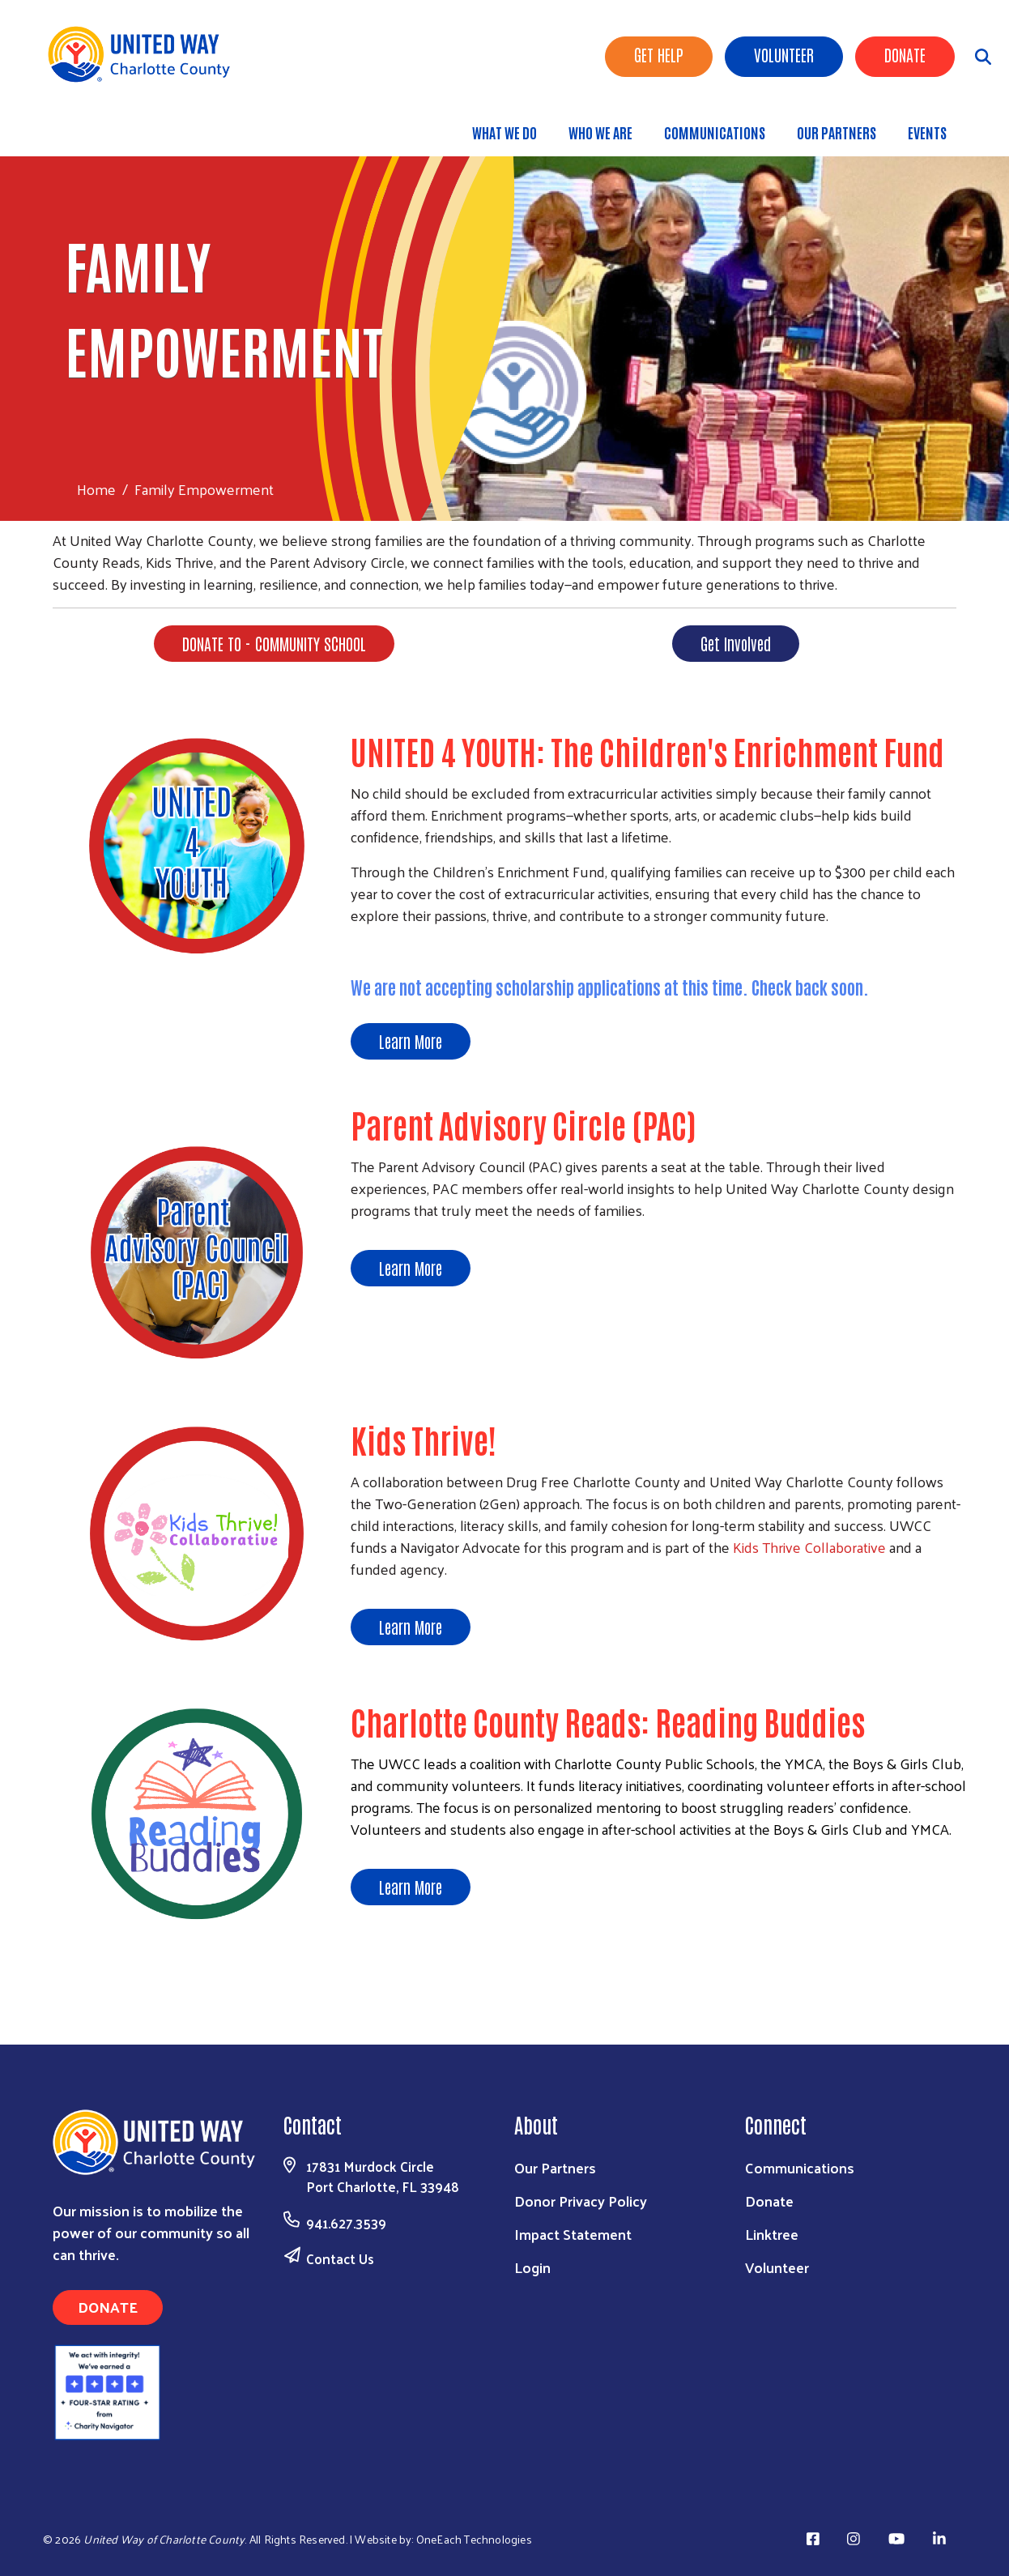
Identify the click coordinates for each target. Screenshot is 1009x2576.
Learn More (410, 1040)
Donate (905, 54)
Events (927, 132)
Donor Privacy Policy (580, 2200)
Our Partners (836, 132)
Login (532, 2267)
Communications (714, 132)
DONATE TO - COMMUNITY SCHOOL (274, 643)
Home (96, 489)
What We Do (504, 132)
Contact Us (340, 2258)
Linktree (771, 2233)
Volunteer (784, 54)
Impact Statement (573, 2233)
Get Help (658, 54)
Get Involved (735, 643)
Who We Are (600, 132)
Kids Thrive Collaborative (809, 1546)
